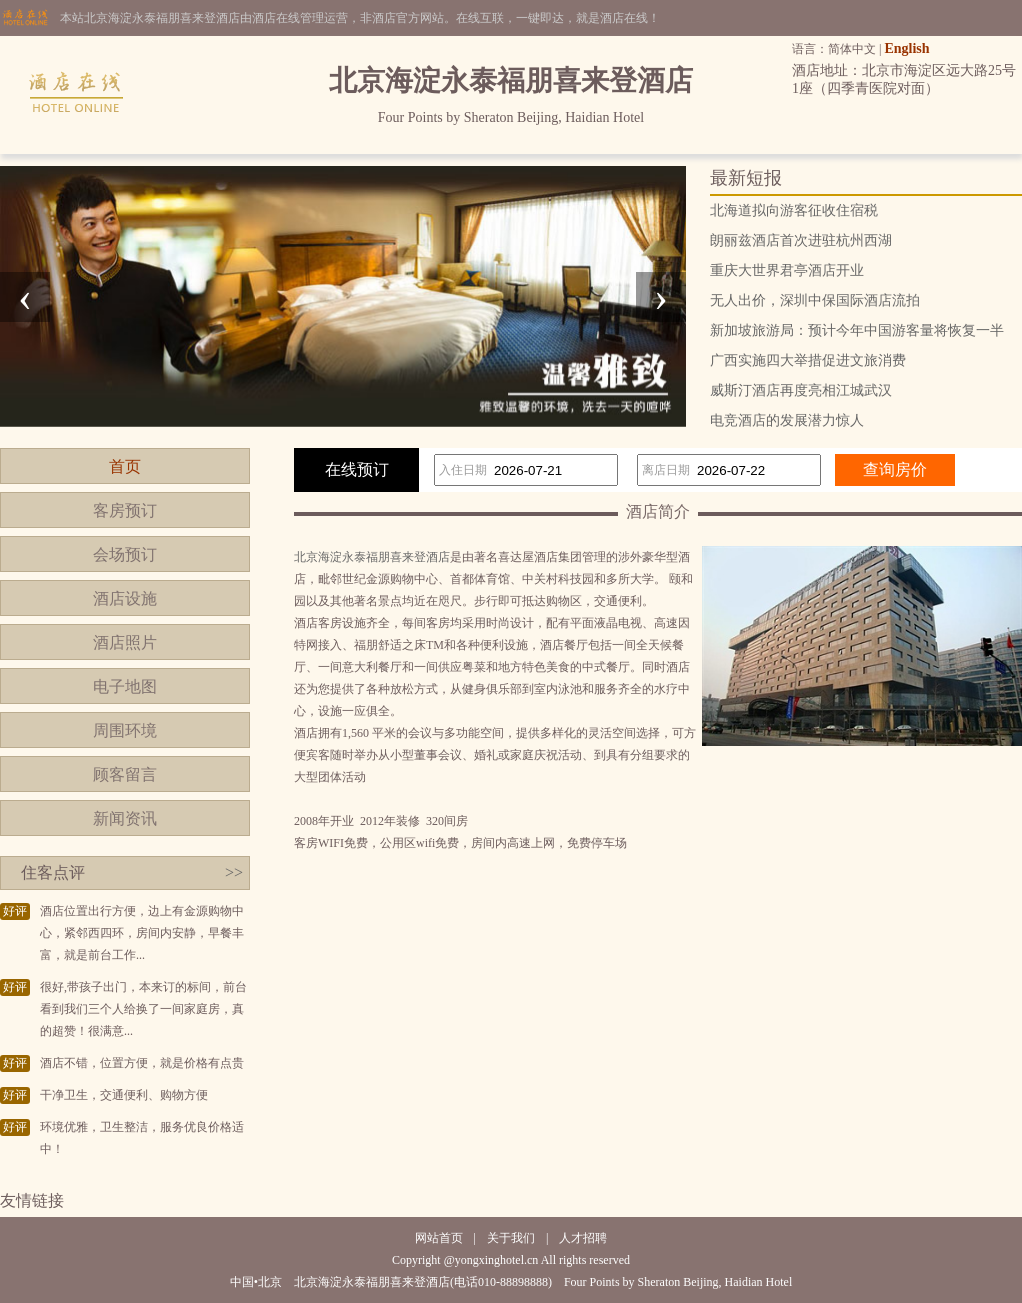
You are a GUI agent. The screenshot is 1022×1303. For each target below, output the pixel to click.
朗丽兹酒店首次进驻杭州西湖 (801, 240)
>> (234, 872)
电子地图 (125, 686)
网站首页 (439, 1238)
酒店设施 (125, 598)
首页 (125, 466)
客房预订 (125, 510)
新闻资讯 (125, 818)
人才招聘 (583, 1238)
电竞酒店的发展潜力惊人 (787, 420)
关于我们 (511, 1238)
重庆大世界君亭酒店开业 (787, 270)
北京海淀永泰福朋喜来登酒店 (372, 557)
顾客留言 (125, 774)
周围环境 (125, 730)
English (906, 48)
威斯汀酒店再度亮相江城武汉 (801, 390)
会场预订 (125, 554)
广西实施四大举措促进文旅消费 (808, 360)
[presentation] (25, 297)
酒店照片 (125, 642)
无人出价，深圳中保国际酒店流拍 (815, 300)
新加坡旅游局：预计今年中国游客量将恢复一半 (857, 330)
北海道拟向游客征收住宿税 (794, 210)
